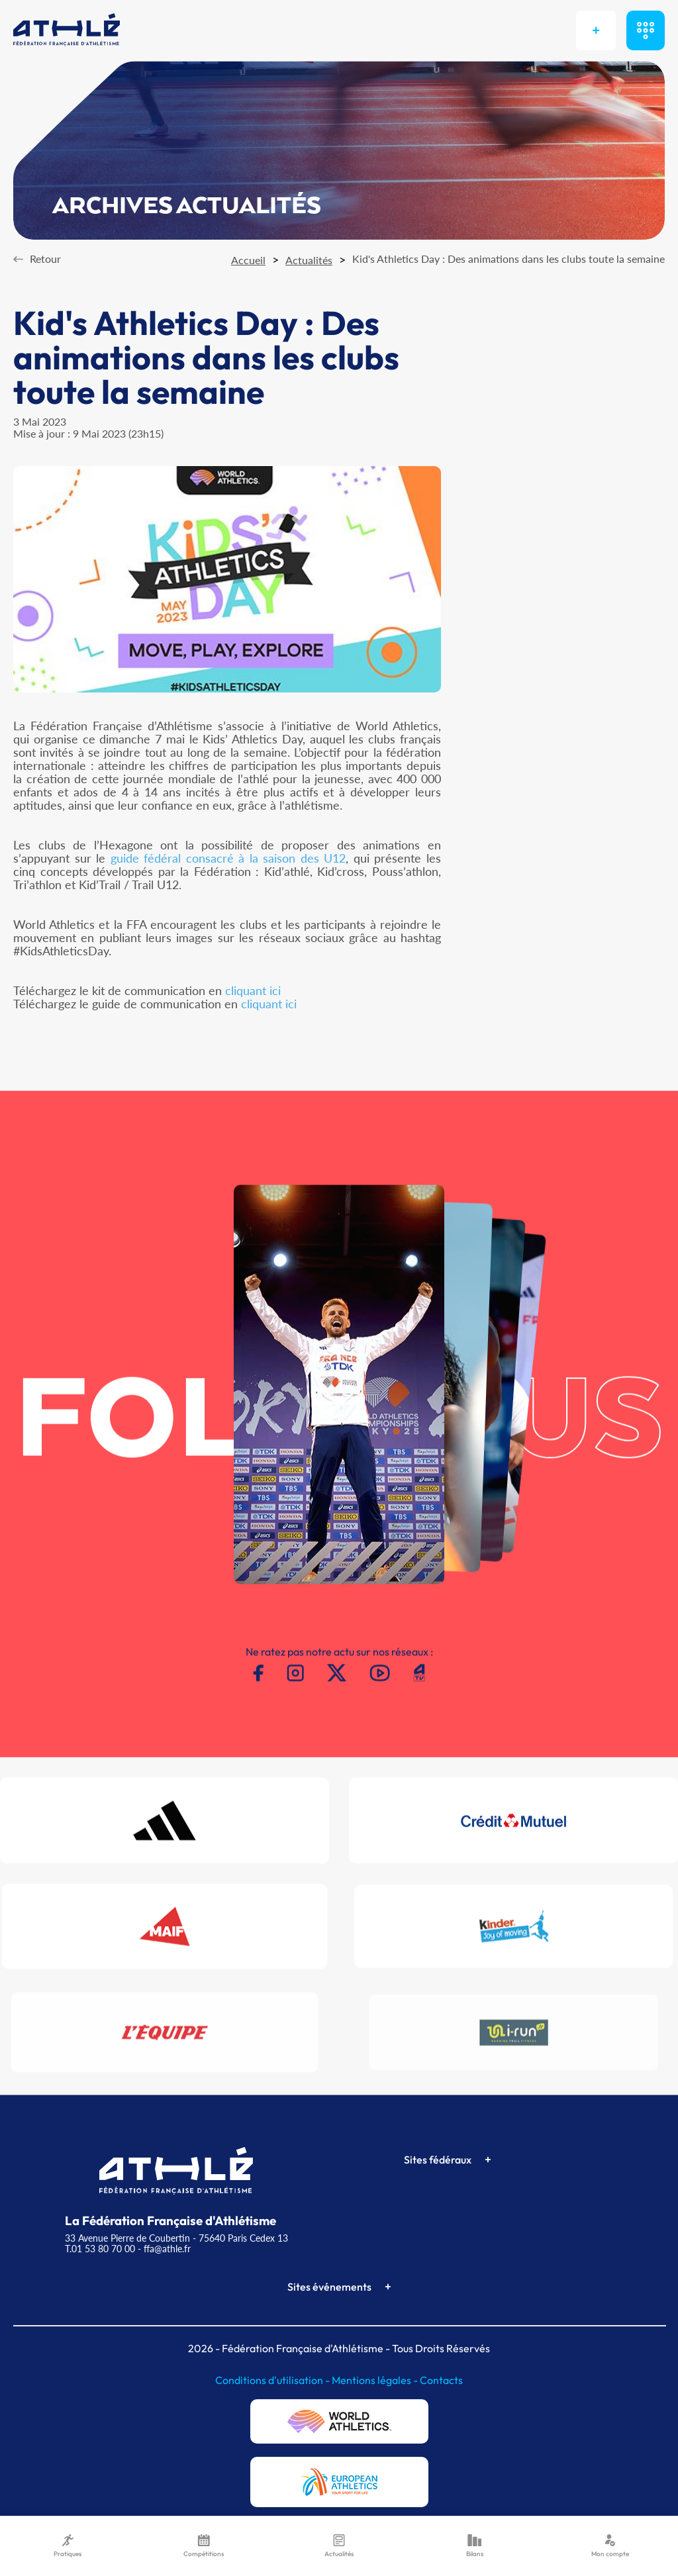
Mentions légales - (376, 2380)
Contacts (441, 2380)
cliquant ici (253, 990)
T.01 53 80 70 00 (100, 2248)
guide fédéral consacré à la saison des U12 (228, 858)
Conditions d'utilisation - (273, 2380)
